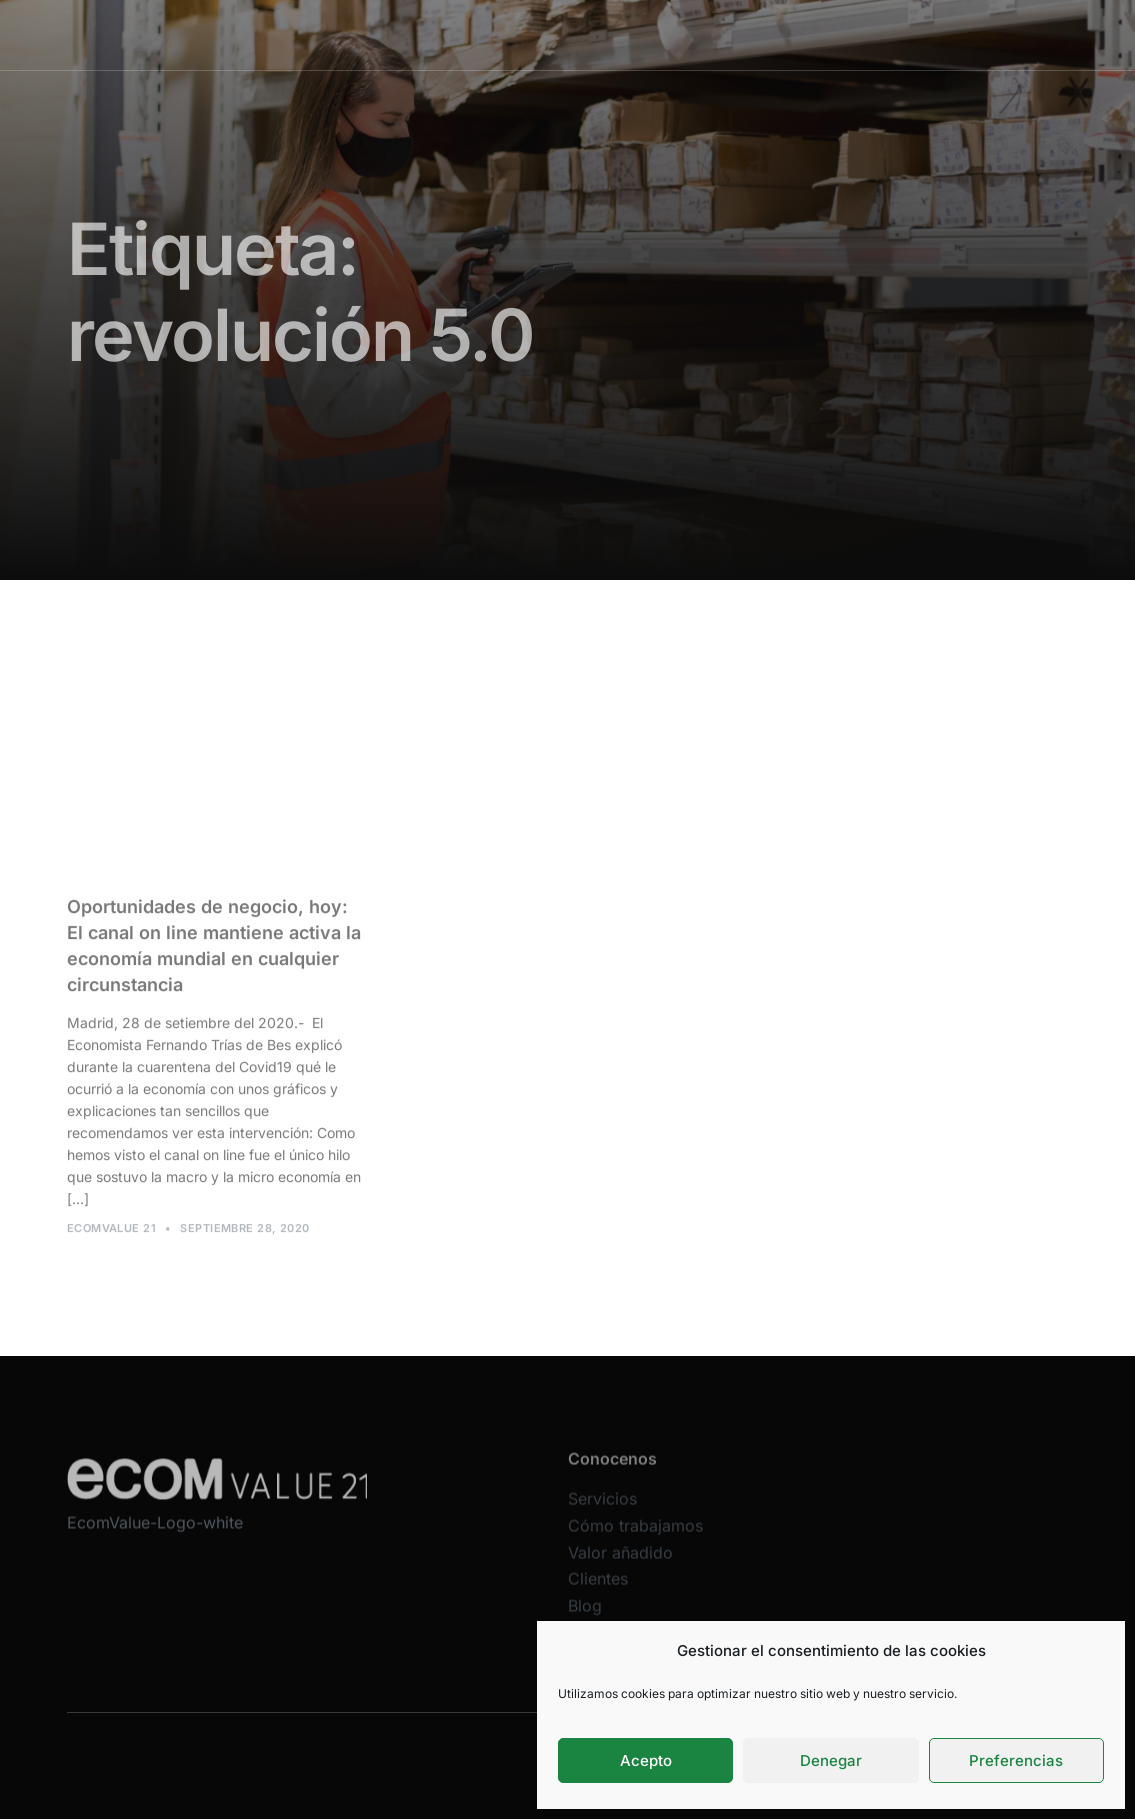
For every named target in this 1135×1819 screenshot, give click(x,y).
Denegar (831, 1760)
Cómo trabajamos (534, 34)
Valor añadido (657, 34)
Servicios (427, 34)
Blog (809, 34)
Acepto (646, 1760)
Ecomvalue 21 (111, 1234)
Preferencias (1016, 1760)
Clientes (748, 34)
